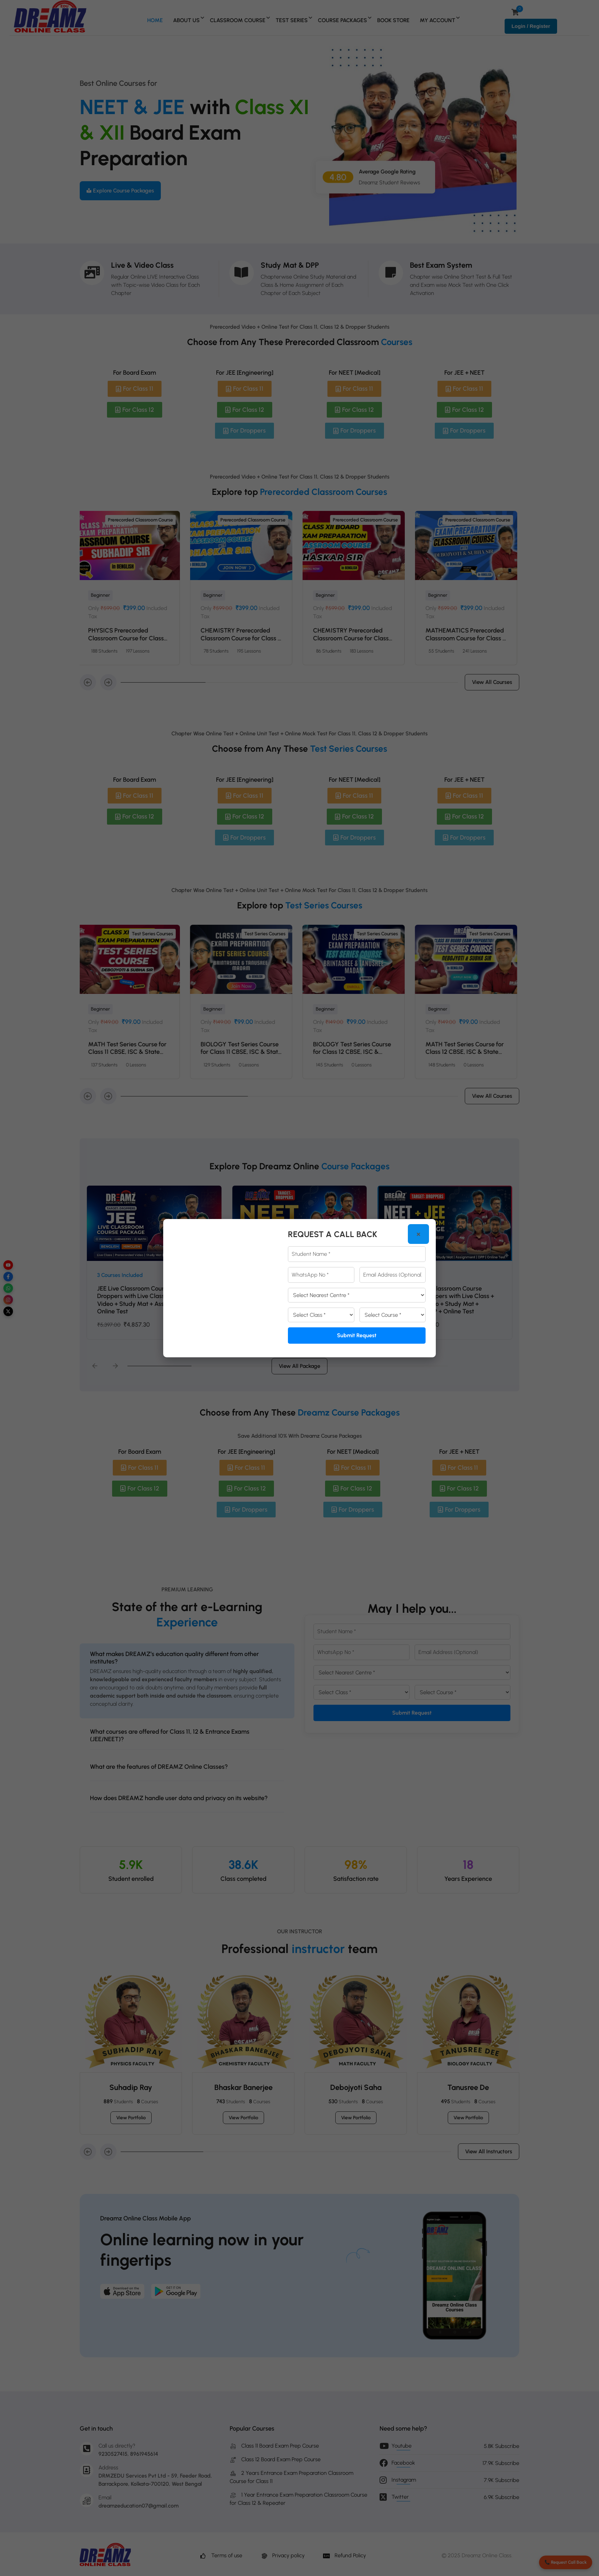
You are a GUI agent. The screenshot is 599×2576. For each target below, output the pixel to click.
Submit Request (357, 1335)
